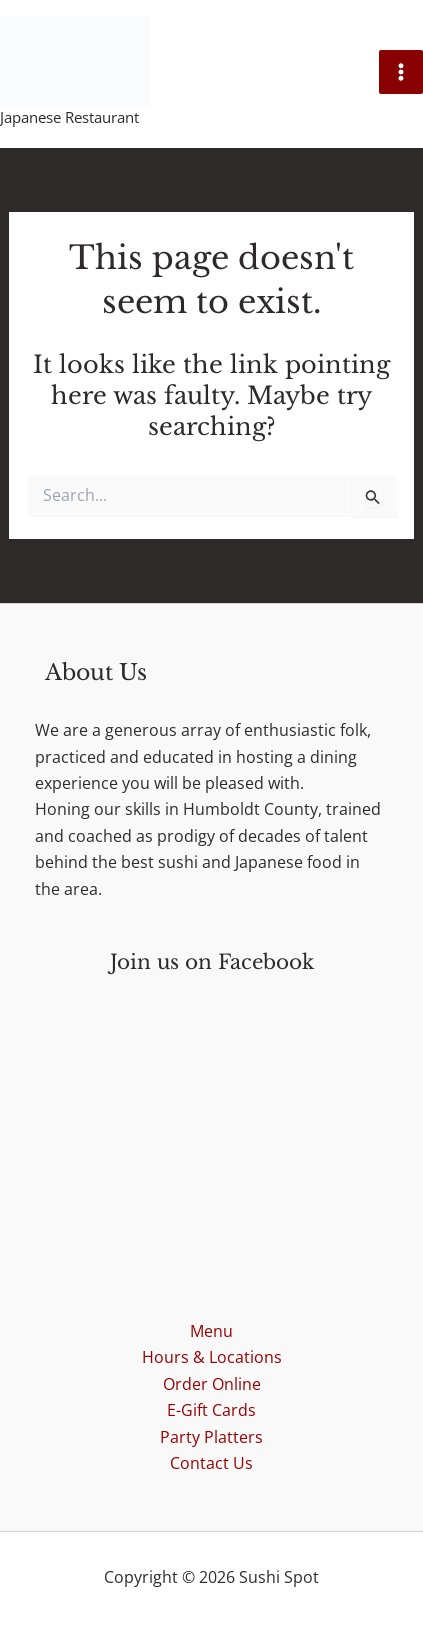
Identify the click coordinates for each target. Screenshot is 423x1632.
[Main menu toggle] (401, 72)
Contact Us (211, 1463)
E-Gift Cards (211, 1410)
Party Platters (211, 1437)
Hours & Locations (212, 1357)
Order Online (212, 1384)
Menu (211, 1331)
